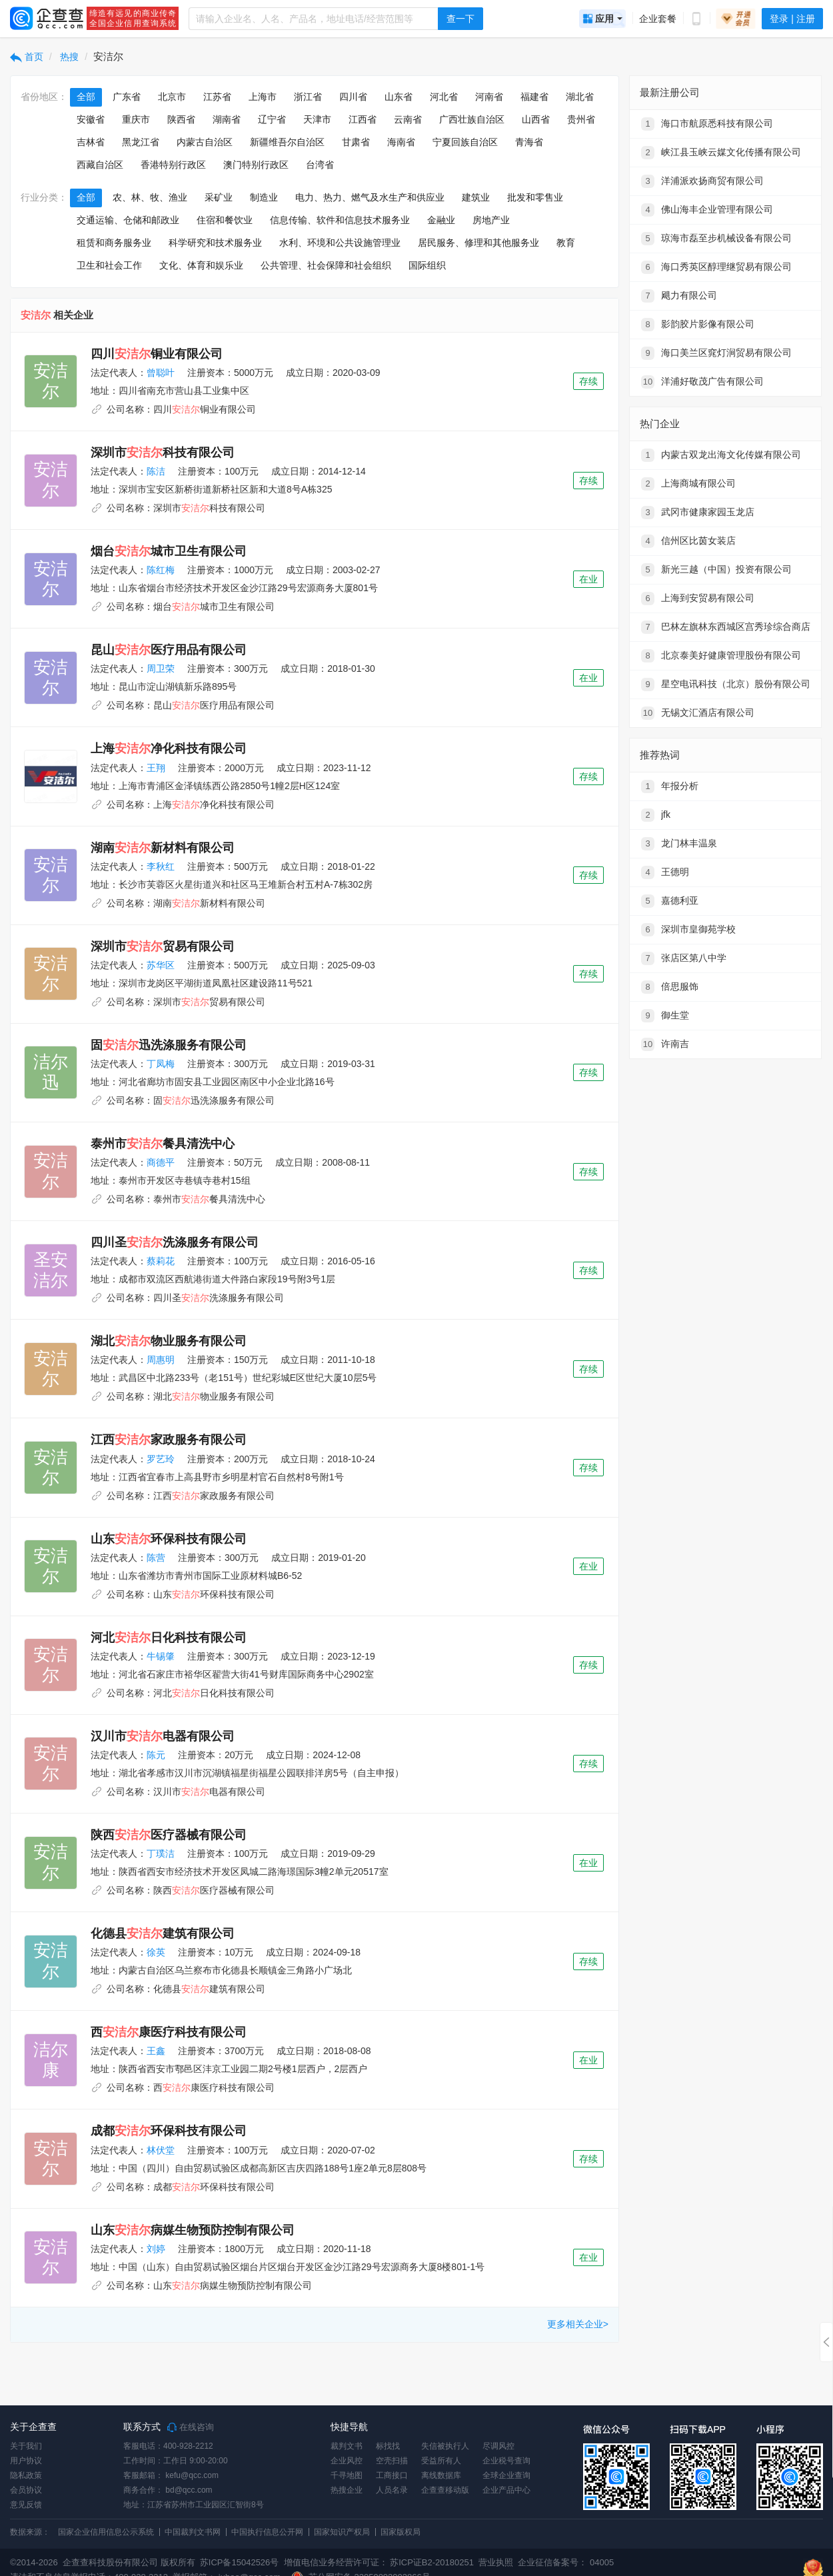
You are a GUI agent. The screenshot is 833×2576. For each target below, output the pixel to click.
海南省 (401, 142)
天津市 (317, 119)
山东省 (399, 96)
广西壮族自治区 (471, 119)
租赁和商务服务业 (114, 242)
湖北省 (580, 96)
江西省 (363, 119)
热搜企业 (347, 2490)
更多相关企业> (577, 2324)
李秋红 (161, 866)
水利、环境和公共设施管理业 (340, 242)
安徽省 (91, 119)
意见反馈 (26, 2504)
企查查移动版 (445, 2490)
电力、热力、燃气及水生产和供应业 (369, 197)
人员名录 (392, 2490)
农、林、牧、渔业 (150, 197)
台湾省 (320, 164)
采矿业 (219, 197)
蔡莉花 (161, 1261)
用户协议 (26, 2460)
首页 (26, 56)
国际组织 (427, 265)
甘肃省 (356, 142)
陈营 (156, 1557)
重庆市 (136, 119)
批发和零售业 (535, 197)
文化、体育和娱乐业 (201, 265)
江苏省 (217, 96)
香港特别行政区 (173, 164)
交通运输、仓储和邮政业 (128, 220)
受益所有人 (441, 2460)
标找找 (388, 2446)
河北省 (444, 96)
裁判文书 (347, 2446)
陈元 (156, 1755)
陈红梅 (161, 570)
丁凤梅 (161, 1063)
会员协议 (26, 2490)
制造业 (264, 197)
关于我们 (26, 2446)
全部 (86, 96)
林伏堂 (161, 2150)
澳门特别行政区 (256, 164)
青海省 (529, 142)
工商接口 (392, 2475)
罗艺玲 (161, 1459)
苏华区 (161, 965)
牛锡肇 (161, 1656)
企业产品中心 (506, 2490)
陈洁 (156, 471)
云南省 (408, 119)
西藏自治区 (100, 164)
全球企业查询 (506, 2475)
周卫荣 (161, 668)
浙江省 (308, 96)
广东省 (127, 96)
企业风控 (347, 2460)
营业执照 (495, 2562)
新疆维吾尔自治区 (287, 142)
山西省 (536, 119)
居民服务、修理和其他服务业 (478, 242)
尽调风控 (498, 2446)
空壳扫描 (392, 2460)
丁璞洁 (161, 1853)
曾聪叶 (161, 372)
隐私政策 (26, 2475)
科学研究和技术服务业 (215, 242)
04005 (602, 2562)
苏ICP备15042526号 (239, 2562)
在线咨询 (190, 2427)
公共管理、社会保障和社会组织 (326, 265)
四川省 (353, 96)
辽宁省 (272, 119)
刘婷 (156, 2248)
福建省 (534, 96)
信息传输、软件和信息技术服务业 (340, 220)
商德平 (161, 1162)
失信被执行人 (445, 2446)
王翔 (156, 767)
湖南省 (227, 119)
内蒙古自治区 (205, 142)
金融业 (441, 220)
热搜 (68, 56)
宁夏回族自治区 (465, 142)
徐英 (156, 1952)
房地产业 (491, 220)
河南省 (489, 96)
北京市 (172, 96)
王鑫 (156, 2050)
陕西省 (181, 119)
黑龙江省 (140, 142)
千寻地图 (347, 2475)
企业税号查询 (506, 2460)
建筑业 (476, 197)
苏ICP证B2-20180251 (432, 2562)
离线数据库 (441, 2475)
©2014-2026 (34, 2562)
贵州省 (581, 119)
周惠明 (161, 1359)
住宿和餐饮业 (225, 220)
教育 (565, 242)
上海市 (263, 96)
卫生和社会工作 (109, 265)
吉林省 (91, 142)
